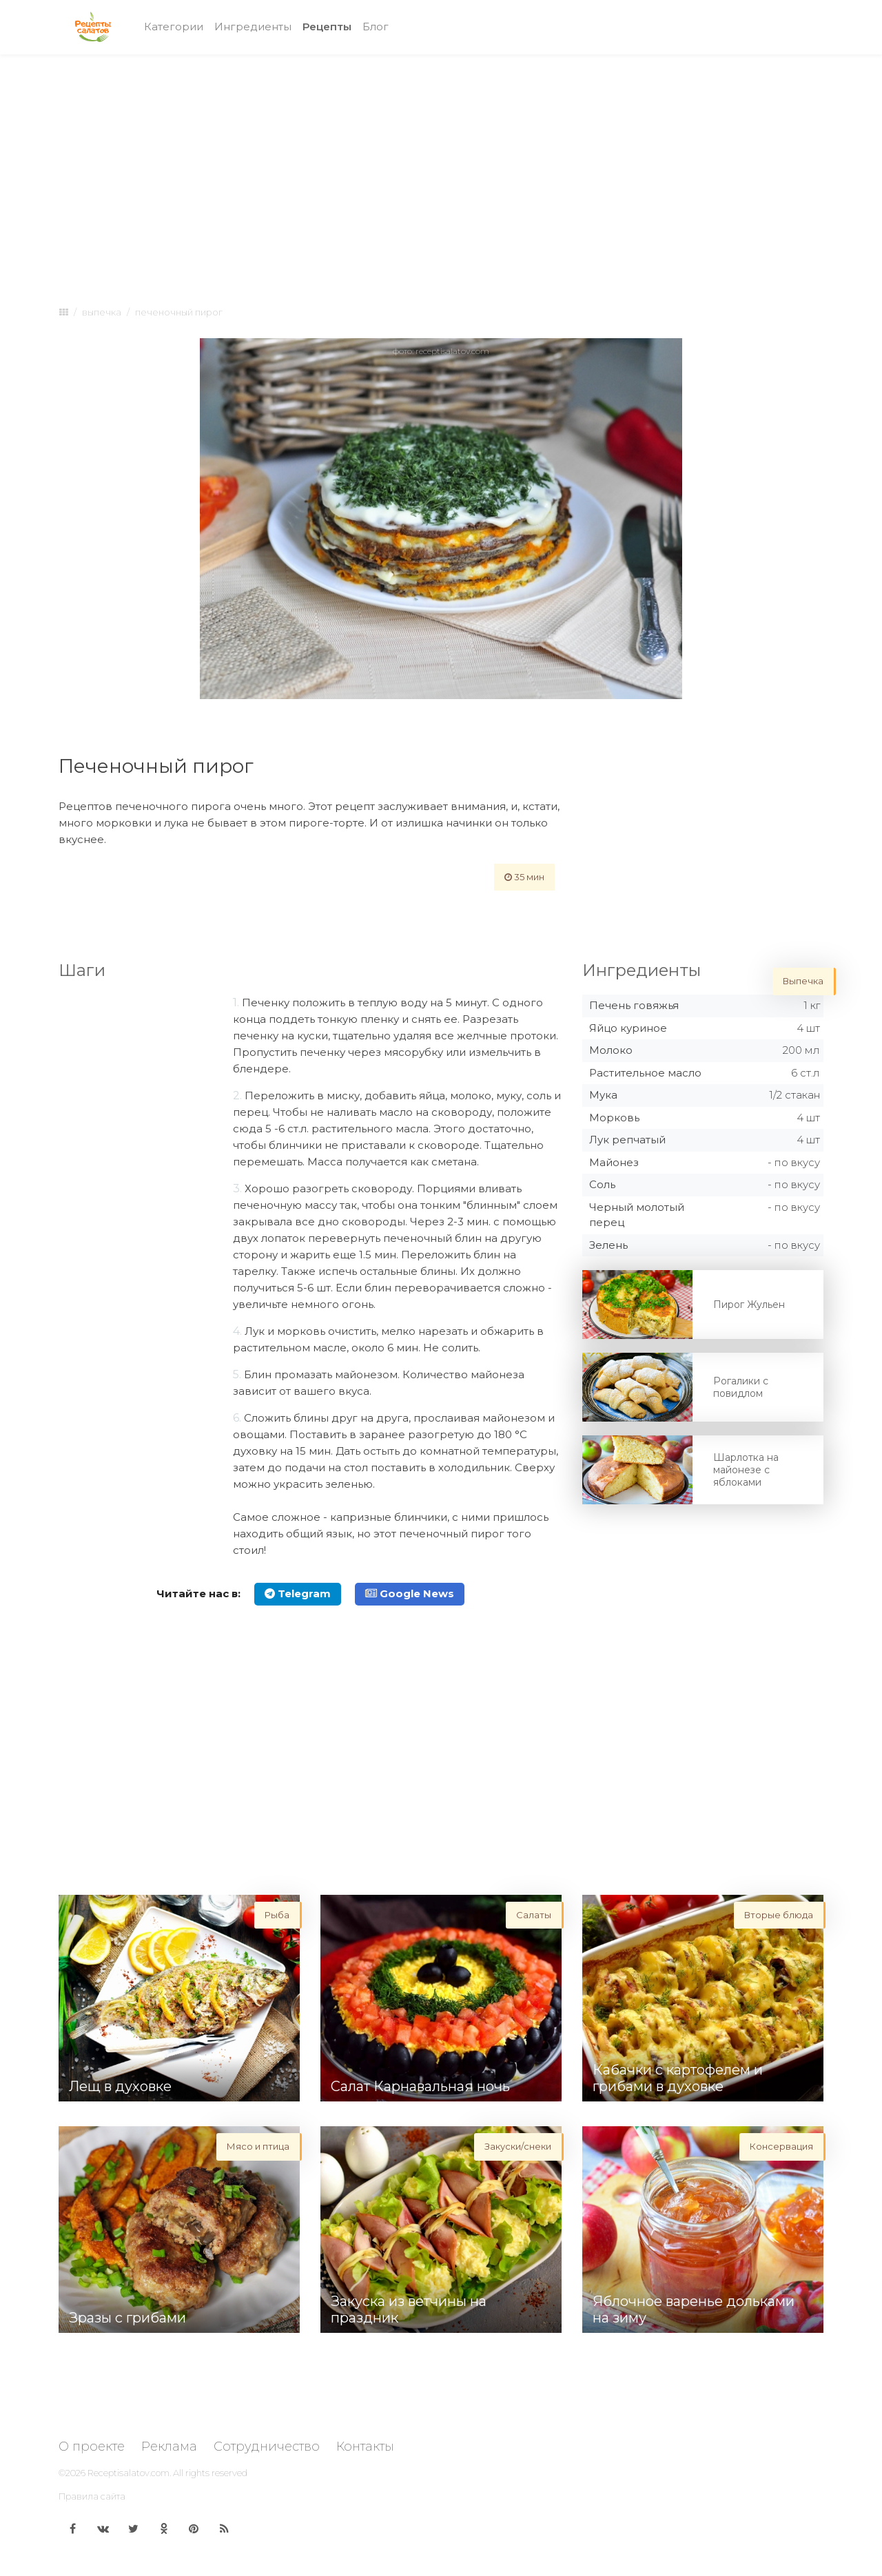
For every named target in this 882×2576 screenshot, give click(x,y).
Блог (375, 26)
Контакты (365, 2446)
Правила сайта (92, 2496)
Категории (173, 26)
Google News (409, 1593)
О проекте (92, 2446)
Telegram (298, 1593)
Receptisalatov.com (129, 2472)
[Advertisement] (441, 166)
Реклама (169, 2446)
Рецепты (329, 26)
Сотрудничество (267, 2446)
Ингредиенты (252, 26)
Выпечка (101, 312)
